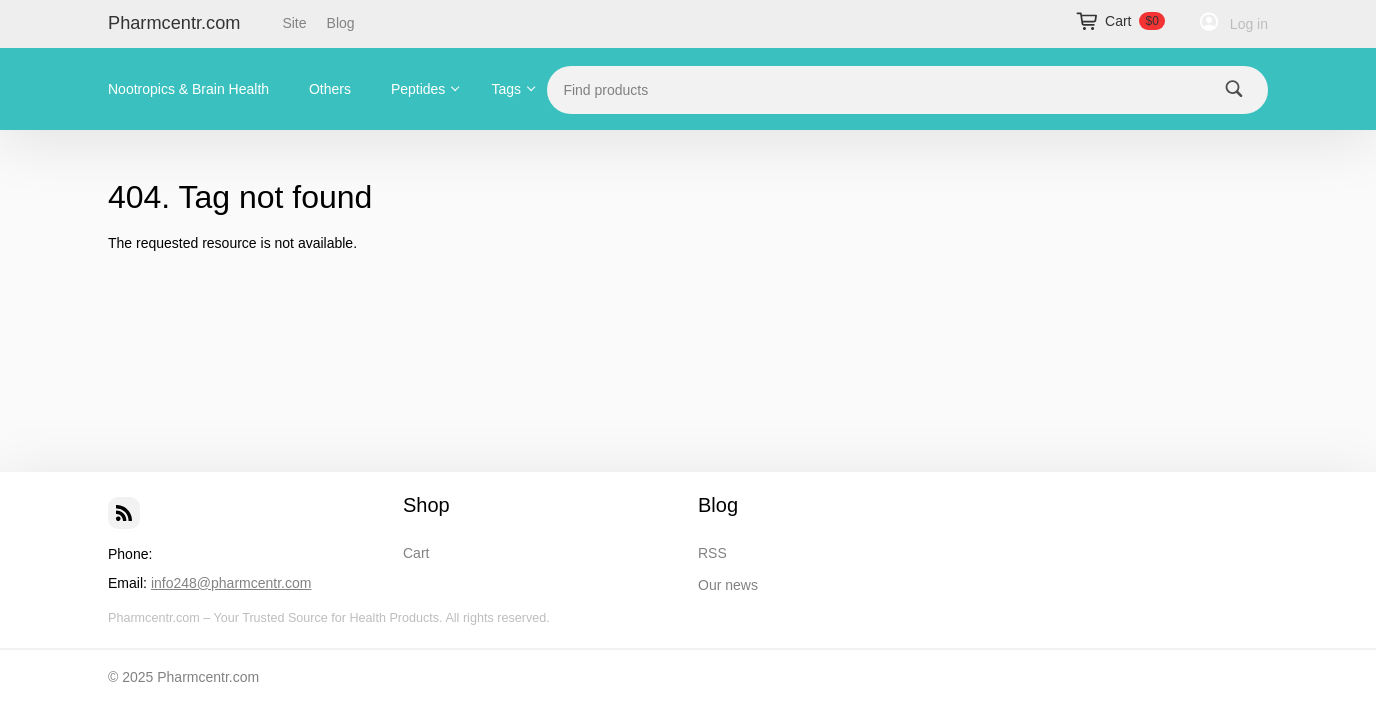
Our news (728, 585)
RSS (712, 553)
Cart (416, 553)
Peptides (418, 89)
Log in (1249, 24)
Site (294, 23)
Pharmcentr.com (174, 23)
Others (330, 89)
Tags (507, 89)
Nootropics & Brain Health (188, 89)
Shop (426, 505)
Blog (341, 23)
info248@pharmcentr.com (231, 583)
